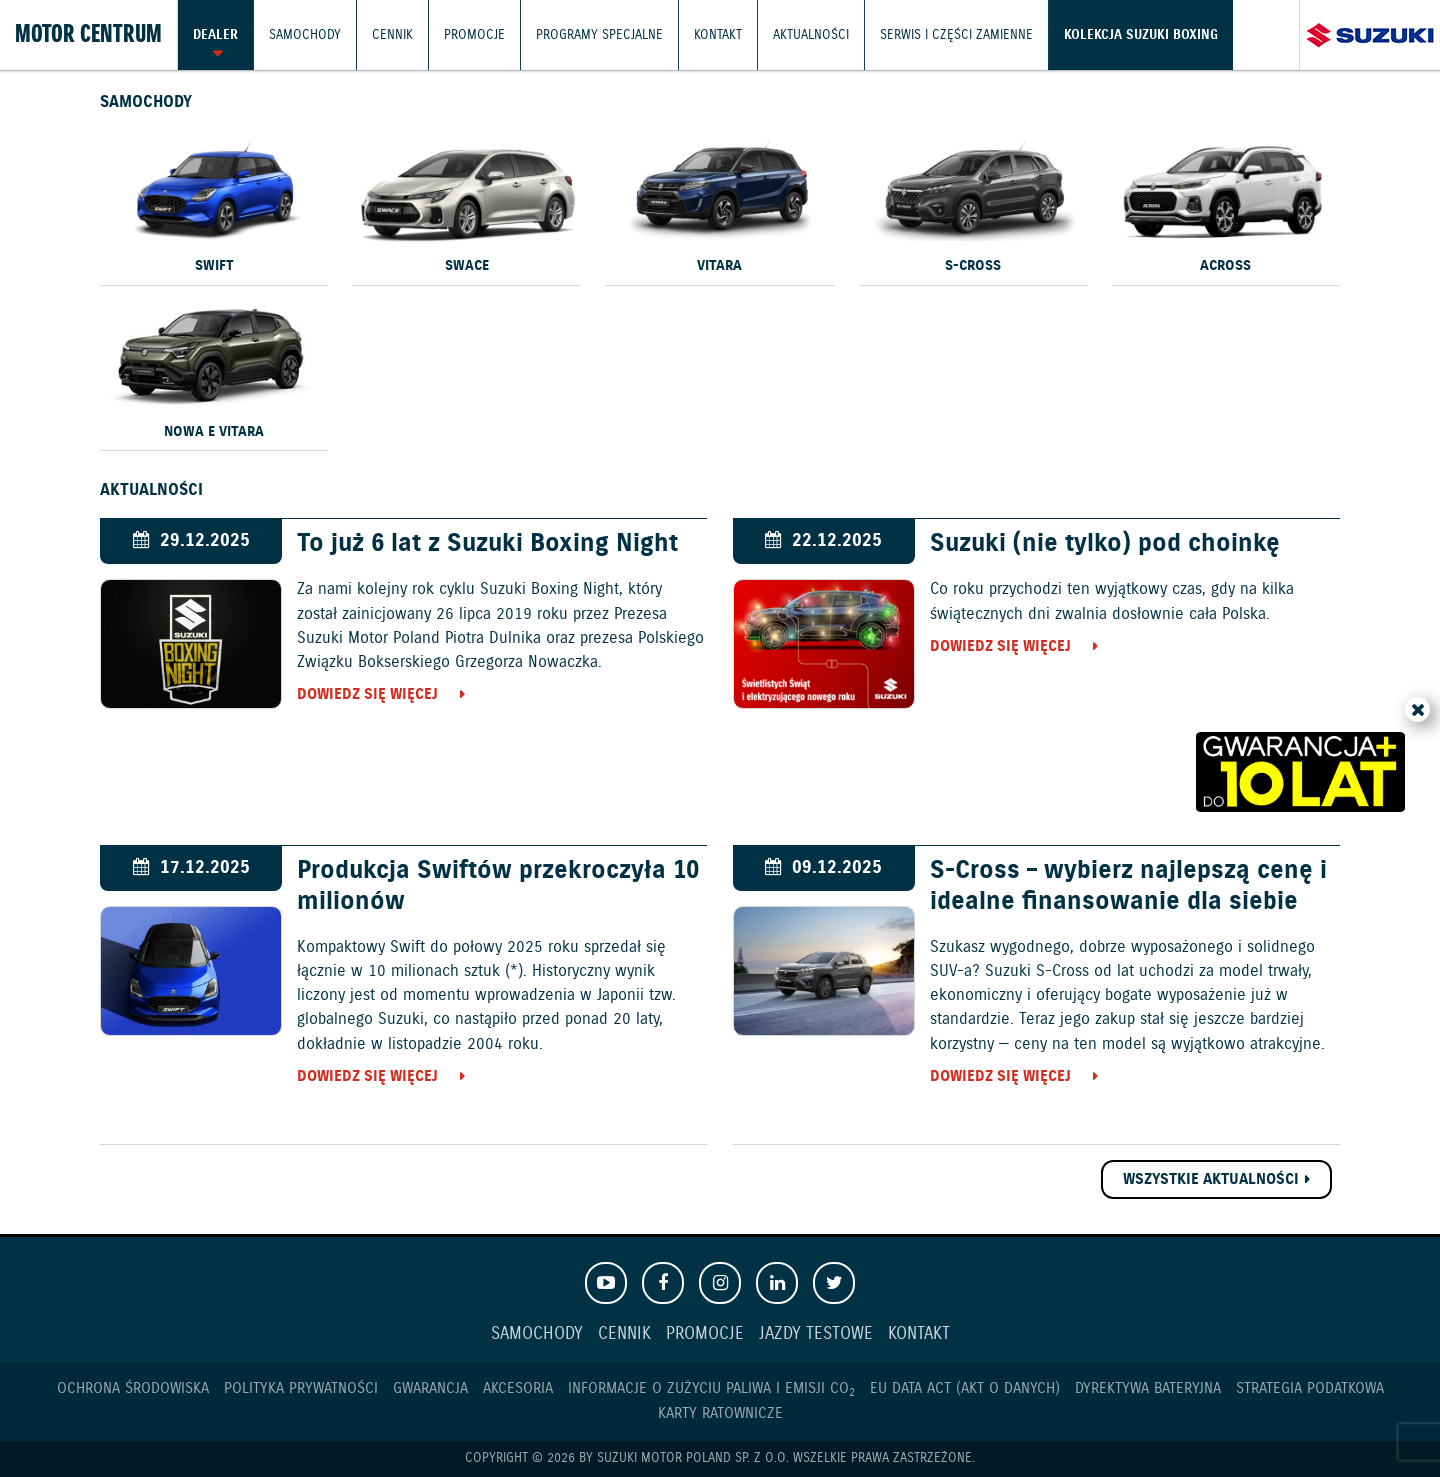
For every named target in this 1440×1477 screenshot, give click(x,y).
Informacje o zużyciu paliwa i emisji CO (711, 1388)
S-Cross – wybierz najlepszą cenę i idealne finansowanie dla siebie (1128, 886)
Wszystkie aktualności (1211, 1179)
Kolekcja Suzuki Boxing (1141, 34)
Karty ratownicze (720, 1413)
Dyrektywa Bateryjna (1148, 1388)
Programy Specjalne (599, 34)
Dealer (215, 34)
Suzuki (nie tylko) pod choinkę (1105, 544)
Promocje (474, 34)
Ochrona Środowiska (133, 1388)
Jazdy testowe (816, 1334)
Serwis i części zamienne (956, 34)
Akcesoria (518, 1388)
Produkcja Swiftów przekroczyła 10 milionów (498, 886)
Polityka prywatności (301, 1388)
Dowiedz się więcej (367, 694)
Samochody (305, 34)
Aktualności (811, 34)
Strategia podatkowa (1310, 1388)
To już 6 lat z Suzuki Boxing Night (487, 544)
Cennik (392, 34)
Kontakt (718, 34)
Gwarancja (430, 1388)
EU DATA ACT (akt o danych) (965, 1388)
